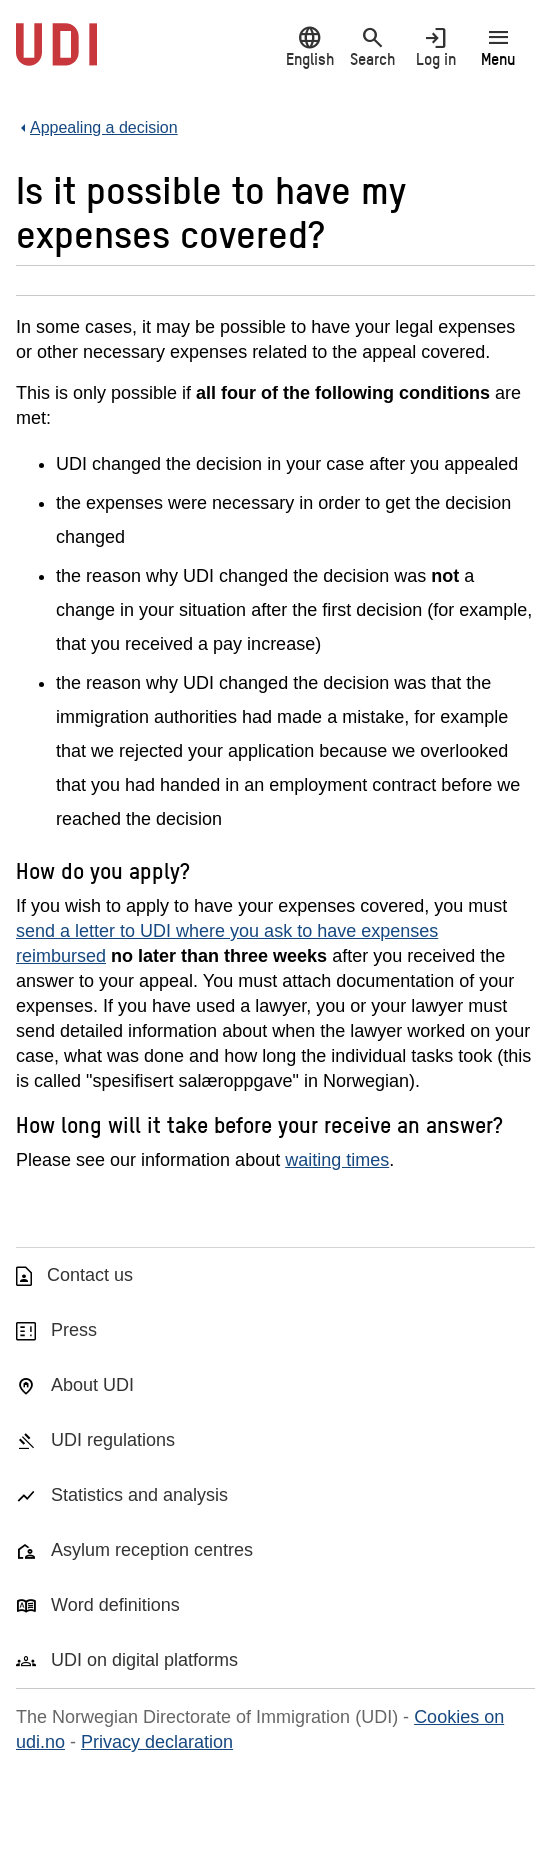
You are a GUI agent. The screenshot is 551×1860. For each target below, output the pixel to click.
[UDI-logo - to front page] (56, 55)
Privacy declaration (157, 1742)
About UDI (92, 1385)
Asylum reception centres (152, 1550)
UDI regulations (113, 1440)
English (309, 46)
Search (372, 46)
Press (74, 1330)
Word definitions (115, 1605)
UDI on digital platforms (144, 1660)
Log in (435, 46)
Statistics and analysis (139, 1495)
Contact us (90, 1275)
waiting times (337, 1160)
